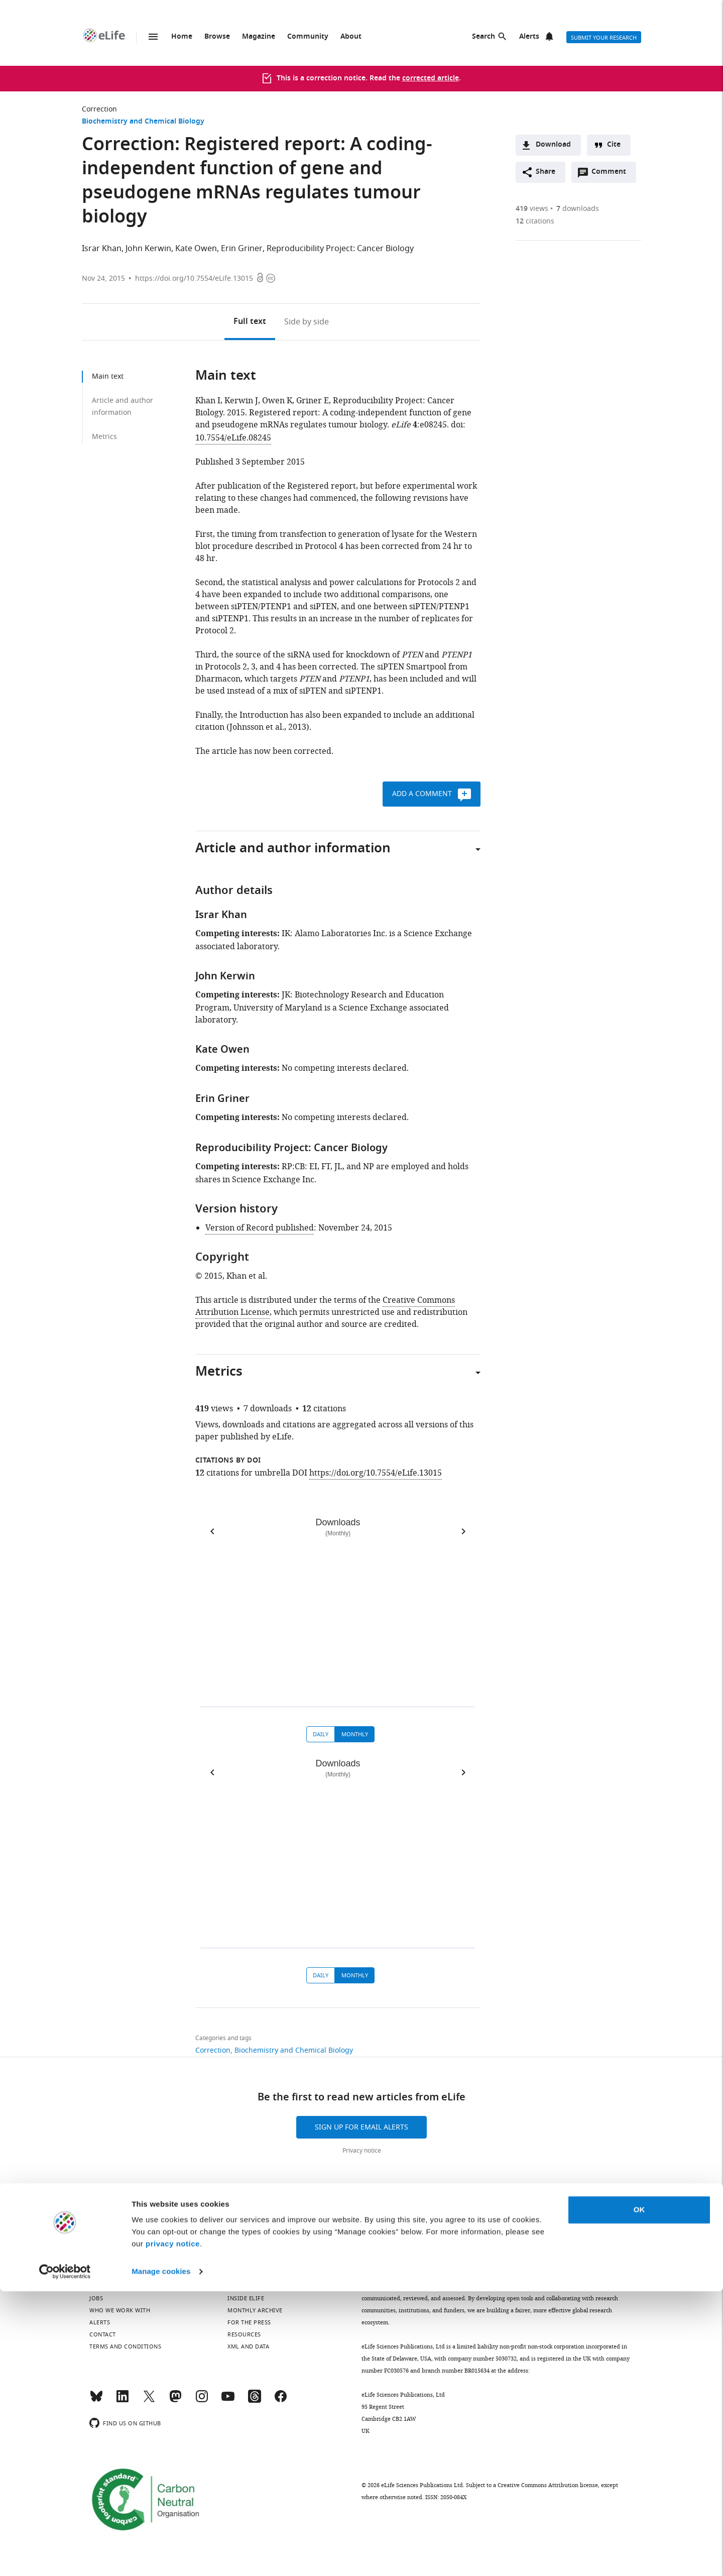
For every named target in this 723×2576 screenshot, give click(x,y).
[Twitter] (149, 2401)
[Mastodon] (175, 2401)
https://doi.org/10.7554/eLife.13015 (194, 278)
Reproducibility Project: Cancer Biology (340, 249)
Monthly (354, 1734)
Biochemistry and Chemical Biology (143, 122)
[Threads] (255, 2401)
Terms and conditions (125, 2346)
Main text (108, 376)
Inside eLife (245, 2298)
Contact (102, 2334)
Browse (217, 37)
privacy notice (173, 2528)
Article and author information (122, 406)
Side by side (306, 322)
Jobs (96, 2298)
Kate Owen (196, 249)
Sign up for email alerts (361, 2127)
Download (553, 145)
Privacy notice (361, 2150)
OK (639, 2494)
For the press (249, 2322)
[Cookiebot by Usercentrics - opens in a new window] (65, 2556)
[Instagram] (202, 2401)
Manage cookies (161, 2556)
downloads (577, 208)
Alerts (529, 37)
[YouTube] (228, 2401)
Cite (614, 145)
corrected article (430, 78)
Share (545, 172)
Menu (153, 37)
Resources (244, 2334)
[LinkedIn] (122, 2401)
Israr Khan (102, 249)
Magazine (258, 37)
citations (535, 221)
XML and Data (248, 2346)
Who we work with (119, 2310)
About (351, 37)
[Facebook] (281, 2401)
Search (483, 37)
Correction (99, 109)
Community (307, 37)
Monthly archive (255, 2310)
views (532, 208)
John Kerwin (148, 249)
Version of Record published (259, 1228)
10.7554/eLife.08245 (233, 438)
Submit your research (604, 38)
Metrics (104, 436)
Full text (249, 321)
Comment (612, 174)
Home (181, 37)
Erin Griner (242, 249)
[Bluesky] (96, 2401)
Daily (320, 1734)
